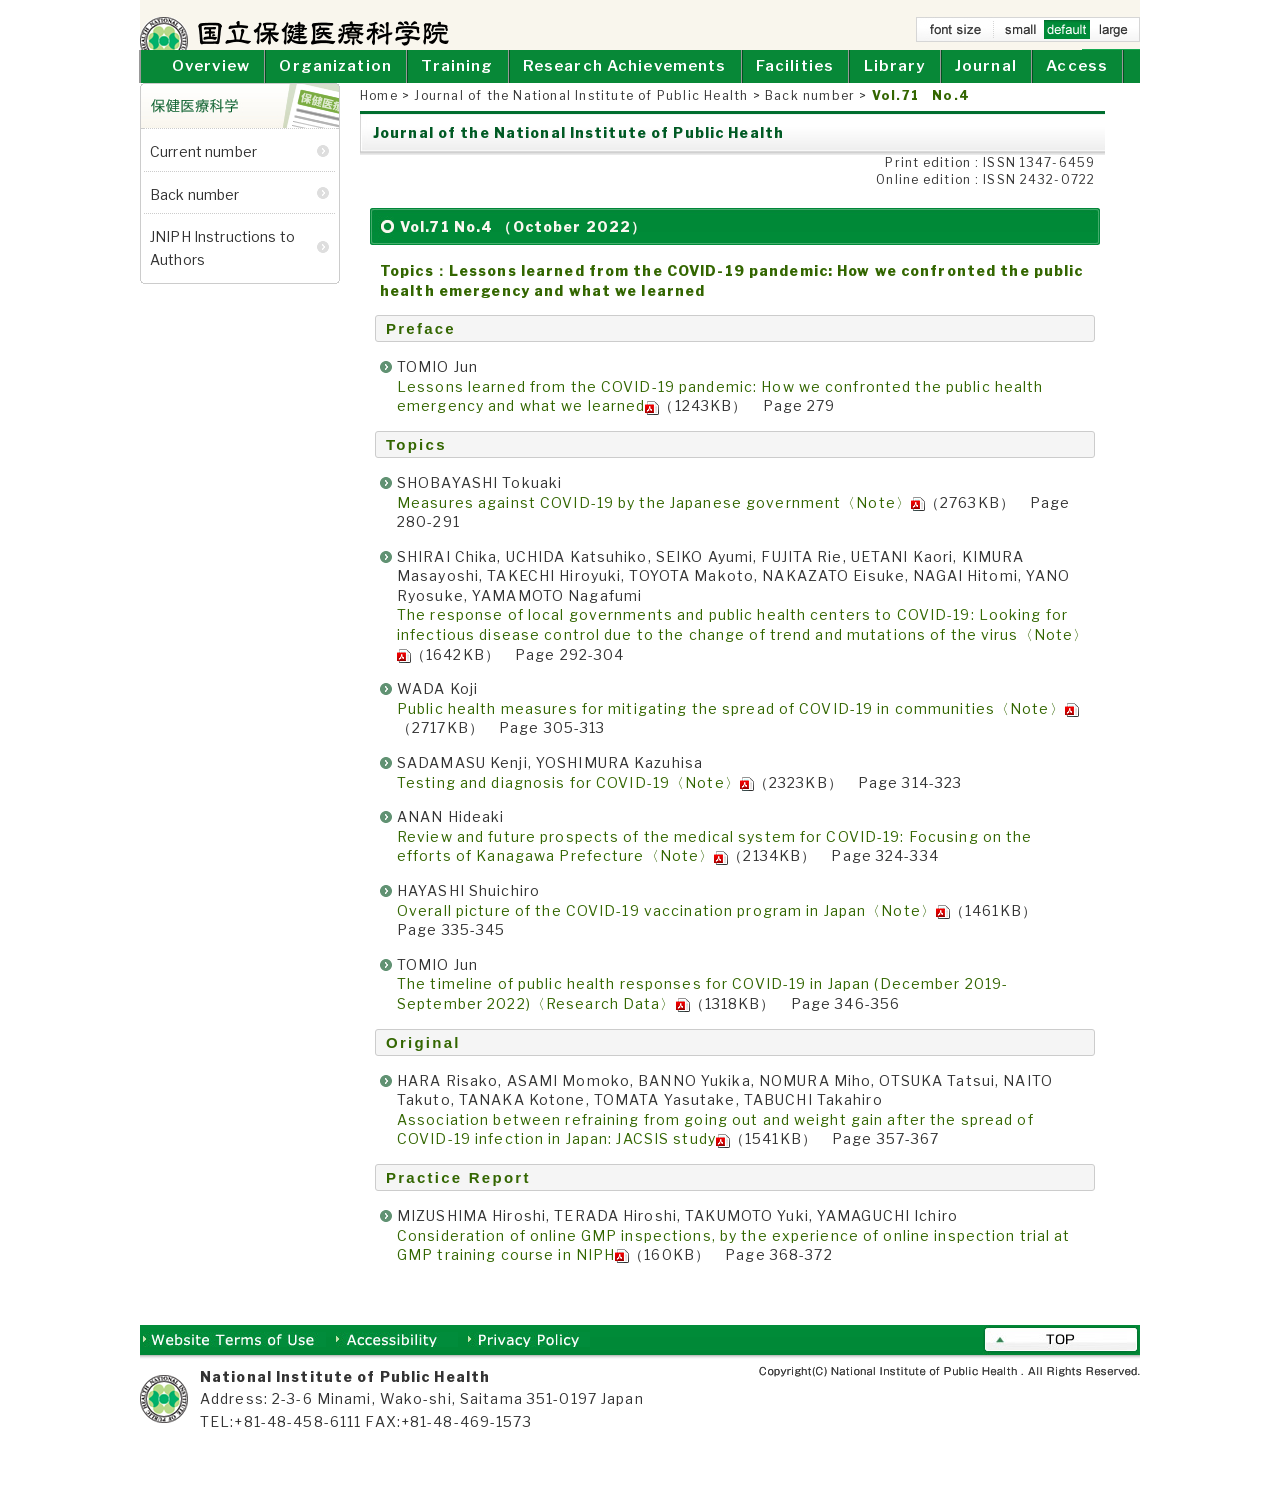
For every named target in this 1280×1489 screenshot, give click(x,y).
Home (1053, 55)
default (1067, 33)
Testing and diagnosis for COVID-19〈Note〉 (575, 805)
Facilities (795, 90)
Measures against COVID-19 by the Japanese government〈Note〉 (661, 525)
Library (895, 90)
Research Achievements (625, 90)
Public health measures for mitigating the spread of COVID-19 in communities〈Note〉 (738, 731)
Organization (335, 90)
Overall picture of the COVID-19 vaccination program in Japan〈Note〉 (673, 933)
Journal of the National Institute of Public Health (581, 119)
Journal (986, 90)
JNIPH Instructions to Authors (222, 270)
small (1021, 33)
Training (457, 90)
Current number (203, 175)
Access (1077, 90)
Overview (211, 90)
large (1113, 33)
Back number (810, 119)
